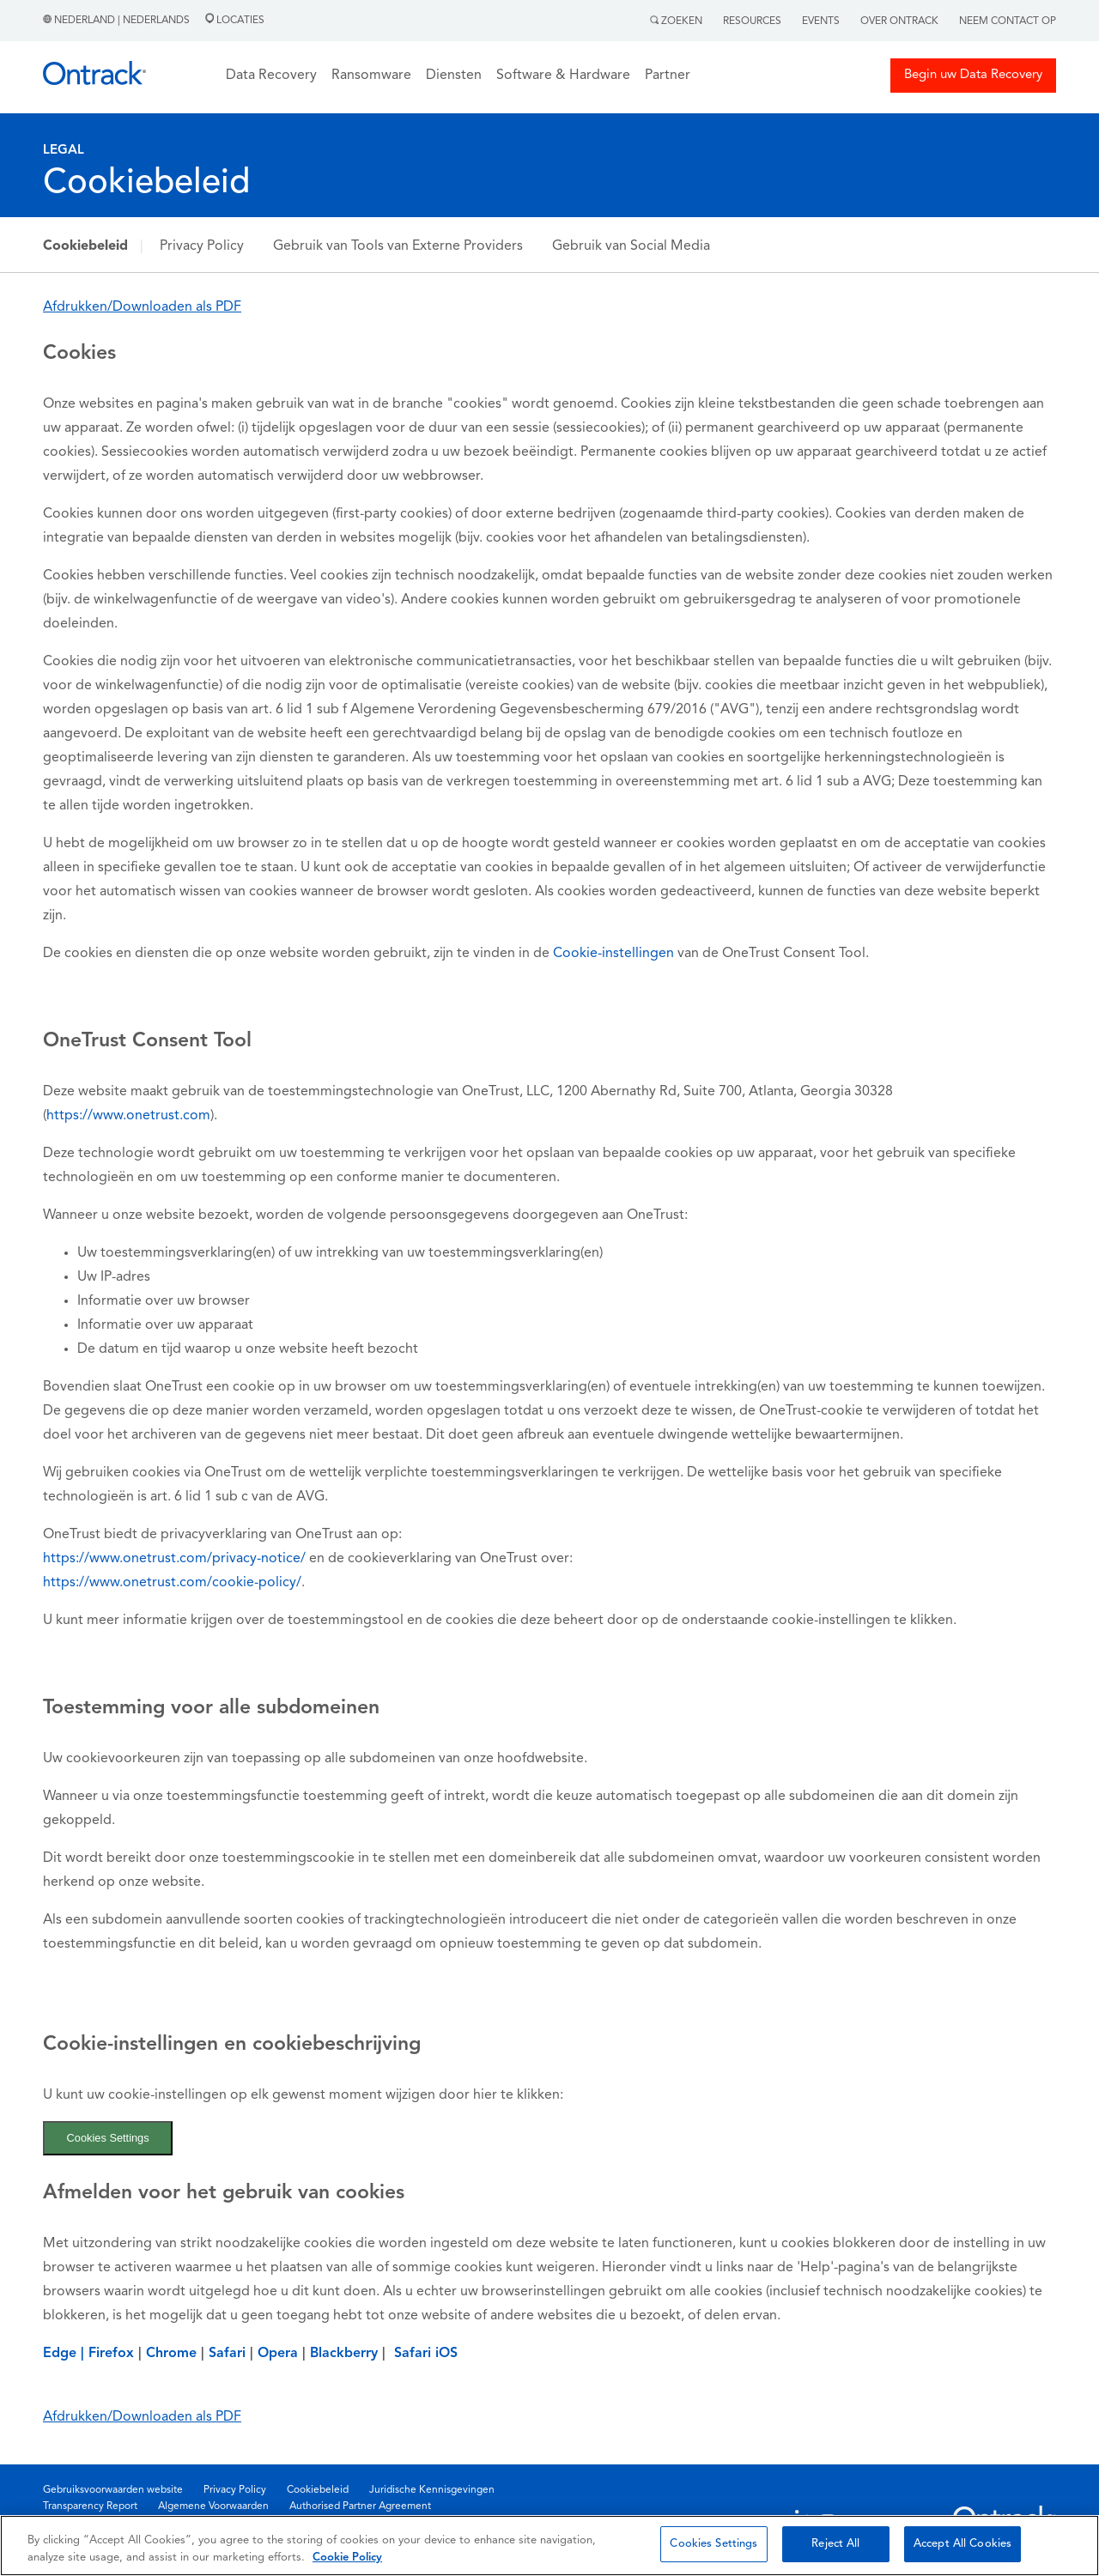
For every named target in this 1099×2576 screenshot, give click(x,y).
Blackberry (344, 2354)
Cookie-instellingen (613, 954)
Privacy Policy (202, 246)
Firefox (111, 2354)
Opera (278, 2354)
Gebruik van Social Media (631, 246)
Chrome (171, 2354)
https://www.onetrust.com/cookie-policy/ (172, 1583)
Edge (59, 2354)
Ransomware (371, 75)
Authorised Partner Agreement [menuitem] (360, 2506)
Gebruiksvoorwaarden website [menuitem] (113, 2490)
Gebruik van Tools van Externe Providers (398, 246)
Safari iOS (426, 2354)
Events (821, 21)
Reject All (835, 2543)
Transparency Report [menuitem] (90, 2506)
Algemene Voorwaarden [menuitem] (213, 2506)
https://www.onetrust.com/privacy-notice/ (176, 1559)
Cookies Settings (108, 2137)
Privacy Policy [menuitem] (234, 2490)
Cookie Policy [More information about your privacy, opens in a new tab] (347, 2557)
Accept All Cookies (962, 2543)
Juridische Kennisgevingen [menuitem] (432, 2490)
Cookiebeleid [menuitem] (318, 2490)
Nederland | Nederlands (117, 20)
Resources (752, 21)
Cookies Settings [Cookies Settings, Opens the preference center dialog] (713, 2543)
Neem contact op (1007, 21)
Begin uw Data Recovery (973, 75)
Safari (229, 2354)
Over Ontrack (899, 21)
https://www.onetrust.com (128, 1116)
